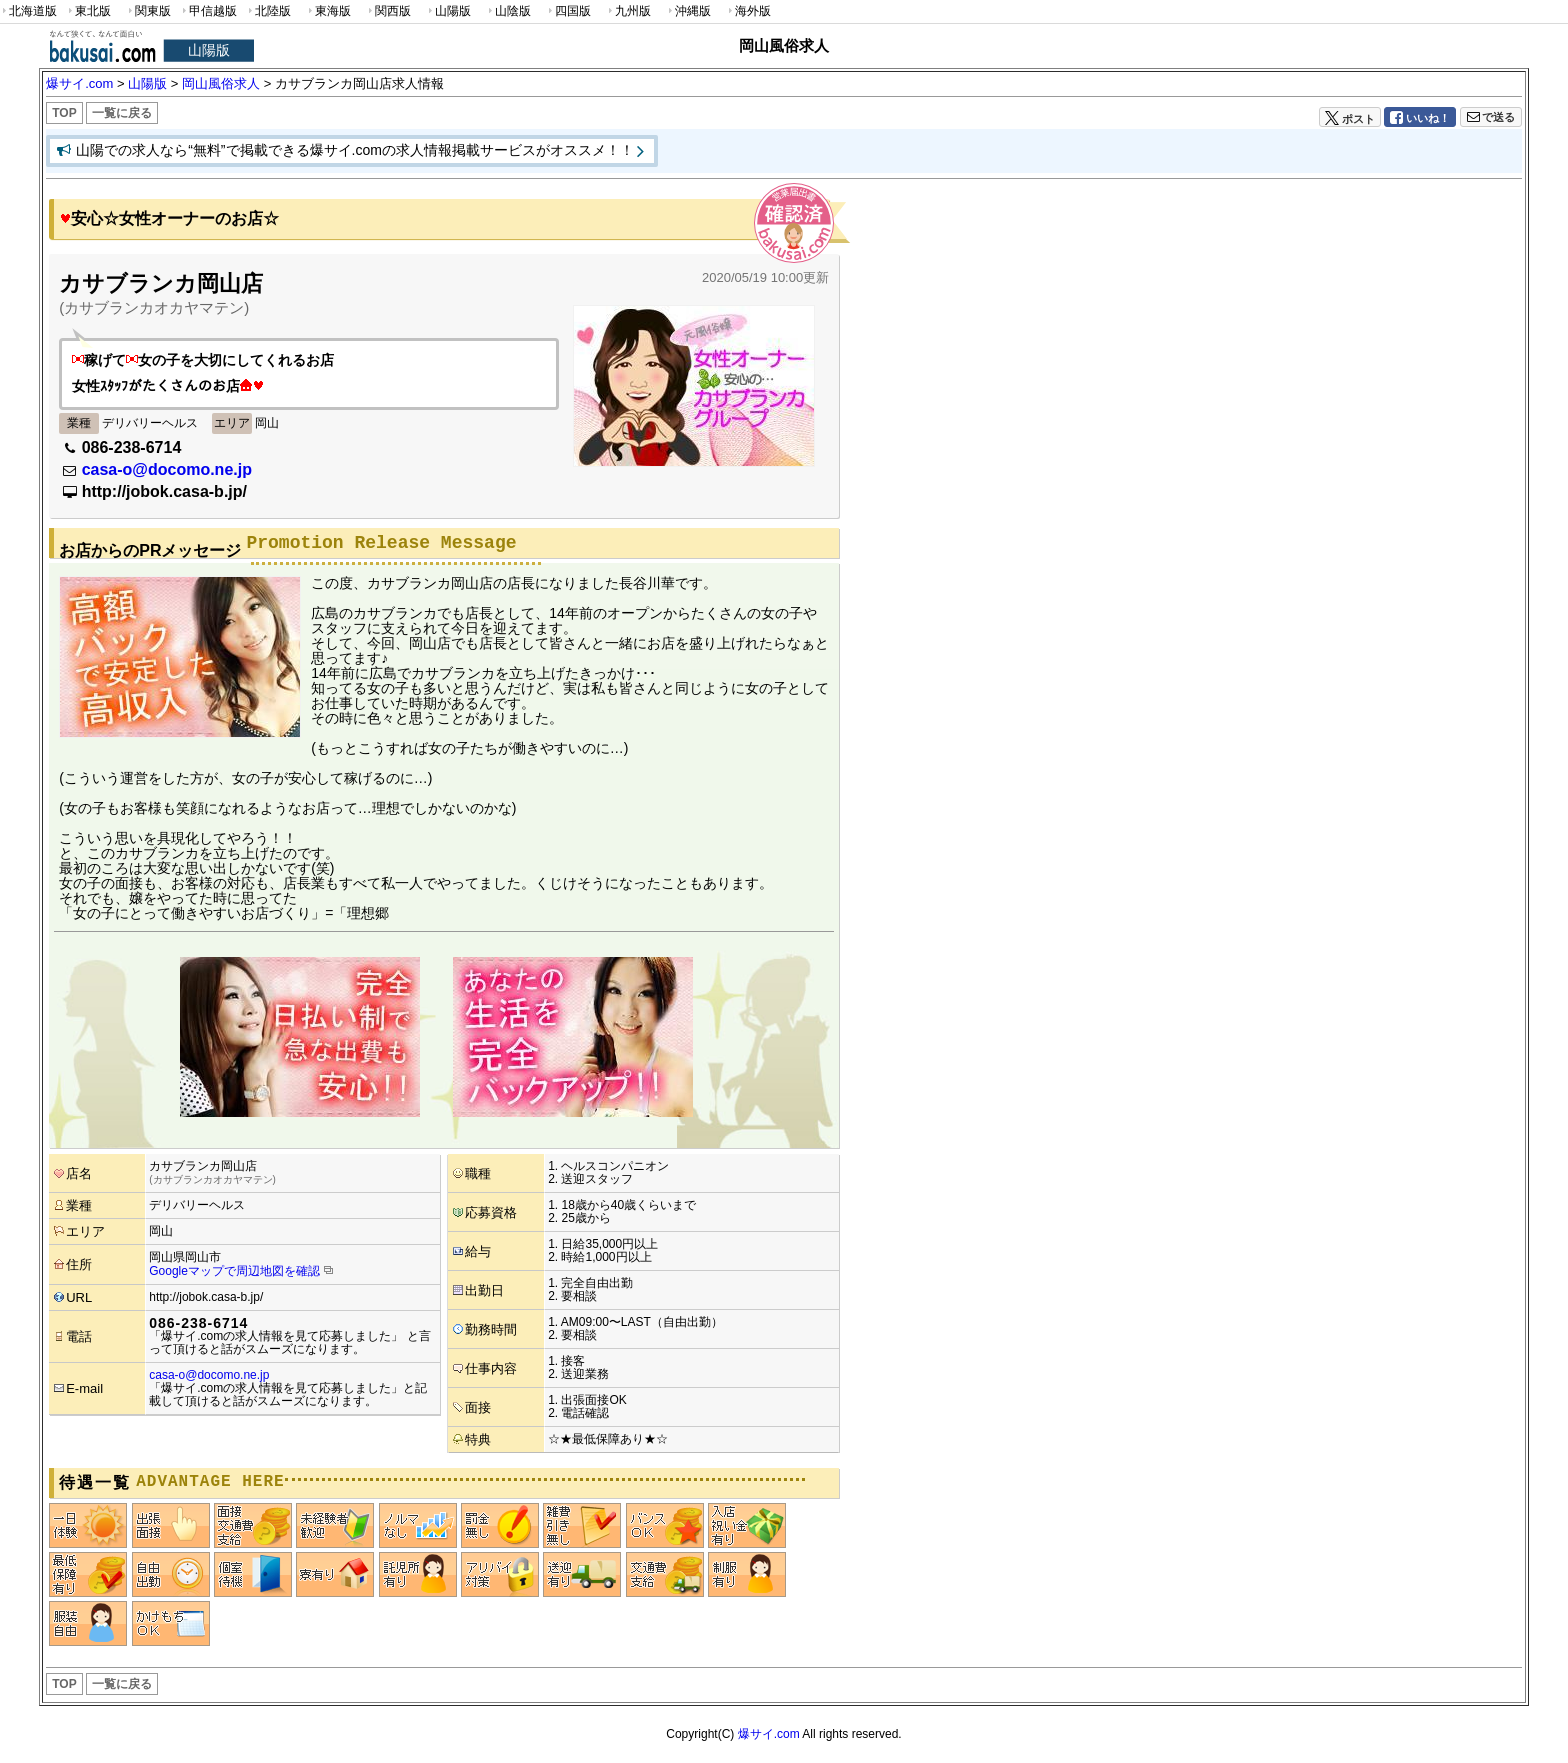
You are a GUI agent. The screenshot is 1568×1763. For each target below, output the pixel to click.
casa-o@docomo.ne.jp (167, 469)
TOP (64, 113)
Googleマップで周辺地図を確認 (234, 1271)
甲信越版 (208, 11)
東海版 (328, 11)
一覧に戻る (122, 113)
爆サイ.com (769, 1734)
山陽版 (448, 11)
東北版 (88, 11)
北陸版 (268, 11)
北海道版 (28, 11)
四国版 (568, 11)
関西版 (388, 11)
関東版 (148, 11)
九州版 (628, 11)
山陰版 (508, 11)
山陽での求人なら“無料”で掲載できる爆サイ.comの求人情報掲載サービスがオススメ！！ (355, 150)
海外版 (748, 11)
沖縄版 (688, 11)
